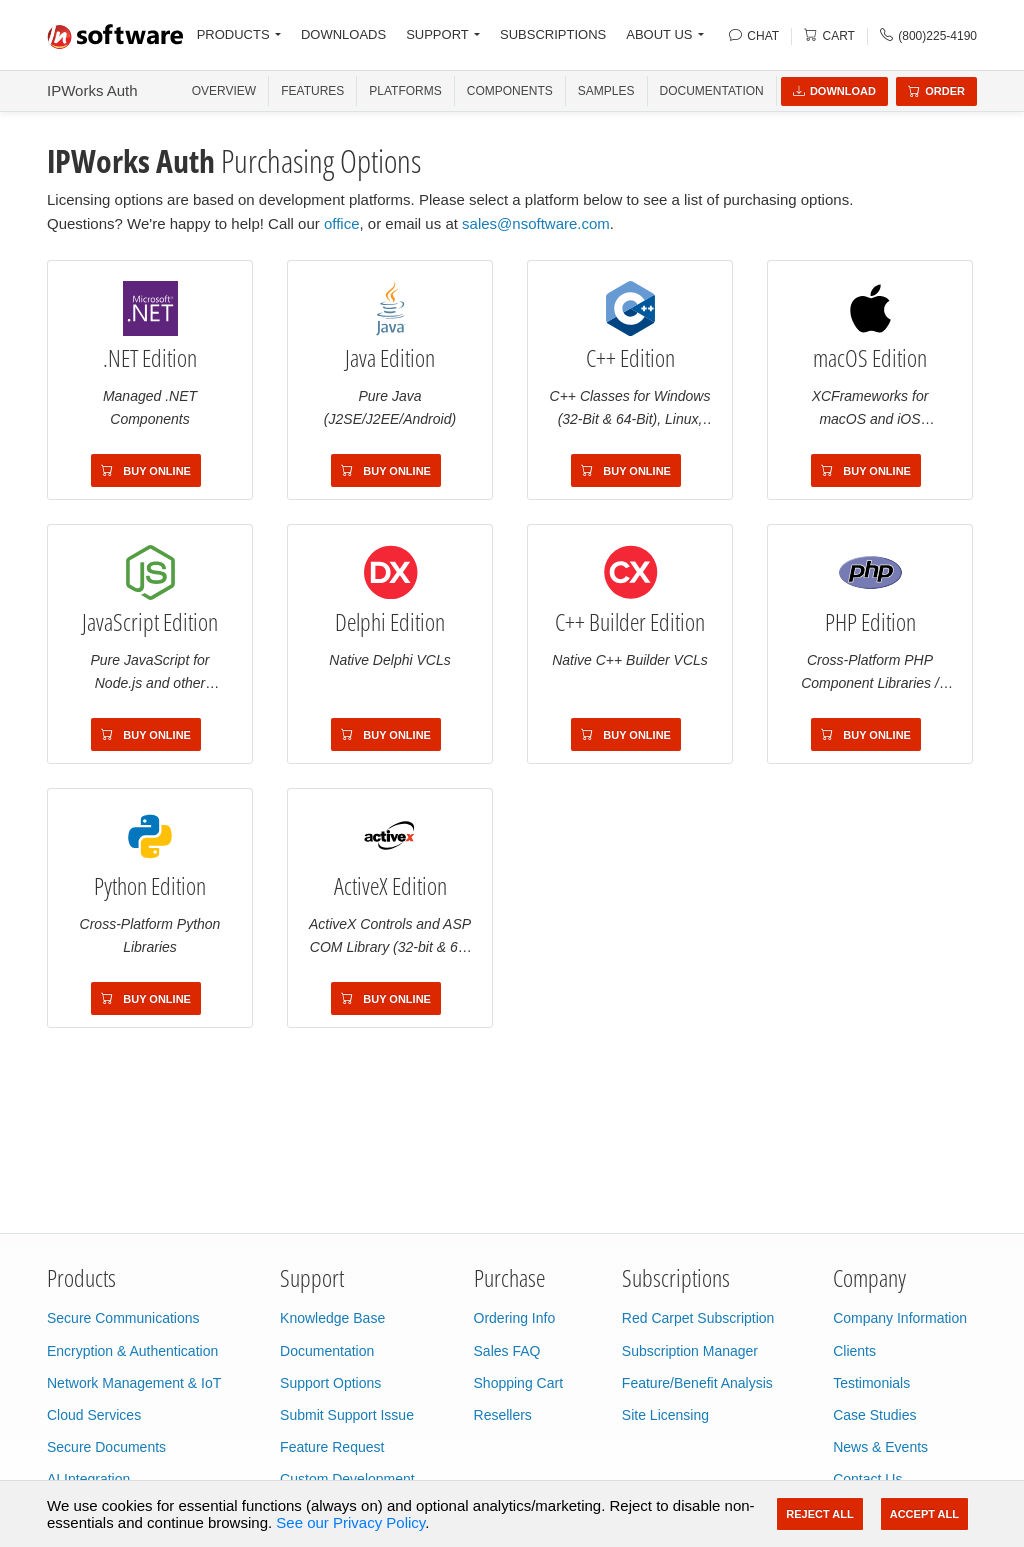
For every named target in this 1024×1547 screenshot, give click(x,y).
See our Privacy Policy (350, 1522)
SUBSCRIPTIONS (553, 34)
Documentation (712, 91)
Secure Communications (123, 1318)
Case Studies (874, 1415)
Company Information (900, 1318)
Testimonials (871, 1383)
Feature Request (332, 1447)
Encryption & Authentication (132, 1351)
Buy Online (146, 471)
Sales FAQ (507, 1351)
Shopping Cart (519, 1383)
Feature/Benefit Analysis (697, 1383)
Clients (854, 1351)
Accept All (924, 1514)
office (342, 223)
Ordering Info (515, 1318)
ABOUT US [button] (659, 34)
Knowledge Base (332, 1318)
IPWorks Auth (92, 90)
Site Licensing (665, 1415)
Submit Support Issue (347, 1415)
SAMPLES (606, 91)
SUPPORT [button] (437, 34)
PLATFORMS (405, 91)
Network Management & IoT (134, 1383)
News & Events (880, 1447)
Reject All (819, 1514)
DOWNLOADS (343, 34)
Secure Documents (106, 1447)
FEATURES (312, 91)
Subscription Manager (690, 1351)
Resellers (503, 1415)
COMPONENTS (510, 91)
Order (936, 91)
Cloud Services (94, 1415)
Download (834, 91)
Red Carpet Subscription (698, 1318)
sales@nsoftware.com (536, 223)
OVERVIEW (224, 91)
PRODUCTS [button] (233, 34)
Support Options (330, 1383)
